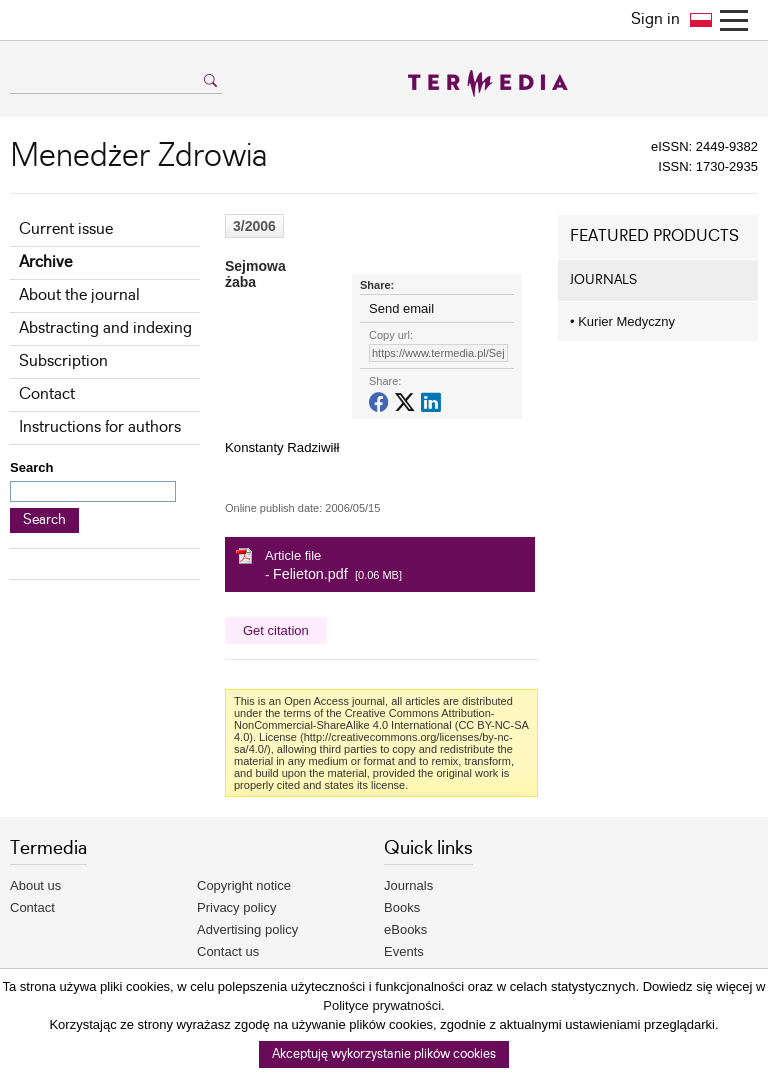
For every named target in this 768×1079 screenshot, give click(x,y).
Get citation (276, 630)
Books (402, 907)
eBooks (405, 929)
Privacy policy (236, 907)
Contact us (228, 951)
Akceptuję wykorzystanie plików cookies (384, 1054)
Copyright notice (244, 885)
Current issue (66, 229)
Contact (47, 394)
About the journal (79, 295)
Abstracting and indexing (105, 328)
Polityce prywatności (382, 1005)
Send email (401, 308)
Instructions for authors (100, 427)
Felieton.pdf (310, 574)
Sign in (655, 19)
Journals (408, 885)
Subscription (63, 361)
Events (404, 951)
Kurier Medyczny (622, 321)
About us (35, 885)
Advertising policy (247, 929)
